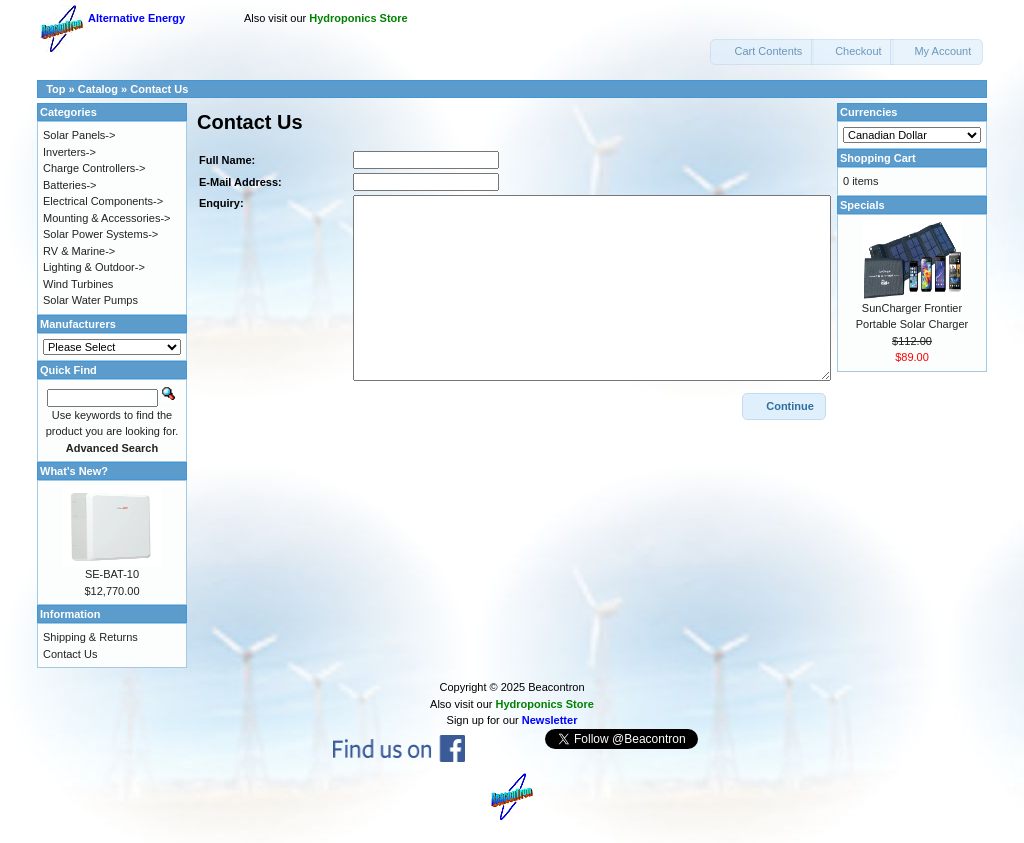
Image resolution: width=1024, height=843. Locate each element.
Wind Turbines (78, 284)
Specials (862, 205)
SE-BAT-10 (112, 574)
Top (55, 89)
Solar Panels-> (79, 135)
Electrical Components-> (103, 201)
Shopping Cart (878, 158)
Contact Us (159, 89)
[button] (762, 52)
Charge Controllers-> (94, 168)
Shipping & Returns (90, 637)
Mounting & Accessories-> (106, 218)
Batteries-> (70, 185)
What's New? (74, 471)
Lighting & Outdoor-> (94, 267)
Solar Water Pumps (90, 300)
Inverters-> (69, 152)
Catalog (98, 89)
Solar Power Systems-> (100, 234)
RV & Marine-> (79, 251)
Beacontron (556, 687)
